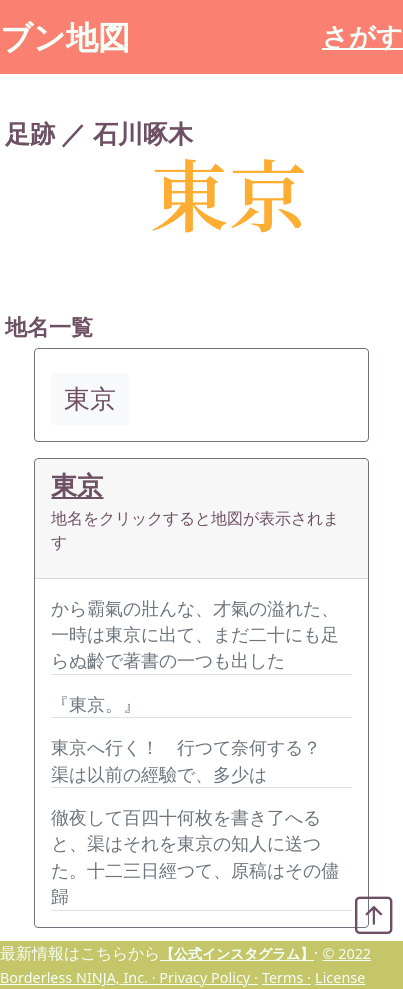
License (340, 977)
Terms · (286, 977)
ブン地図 (65, 36)
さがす (362, 36)
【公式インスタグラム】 (237, 953)
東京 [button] (90, 398)
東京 (77, 485)
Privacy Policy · (208, 977)
